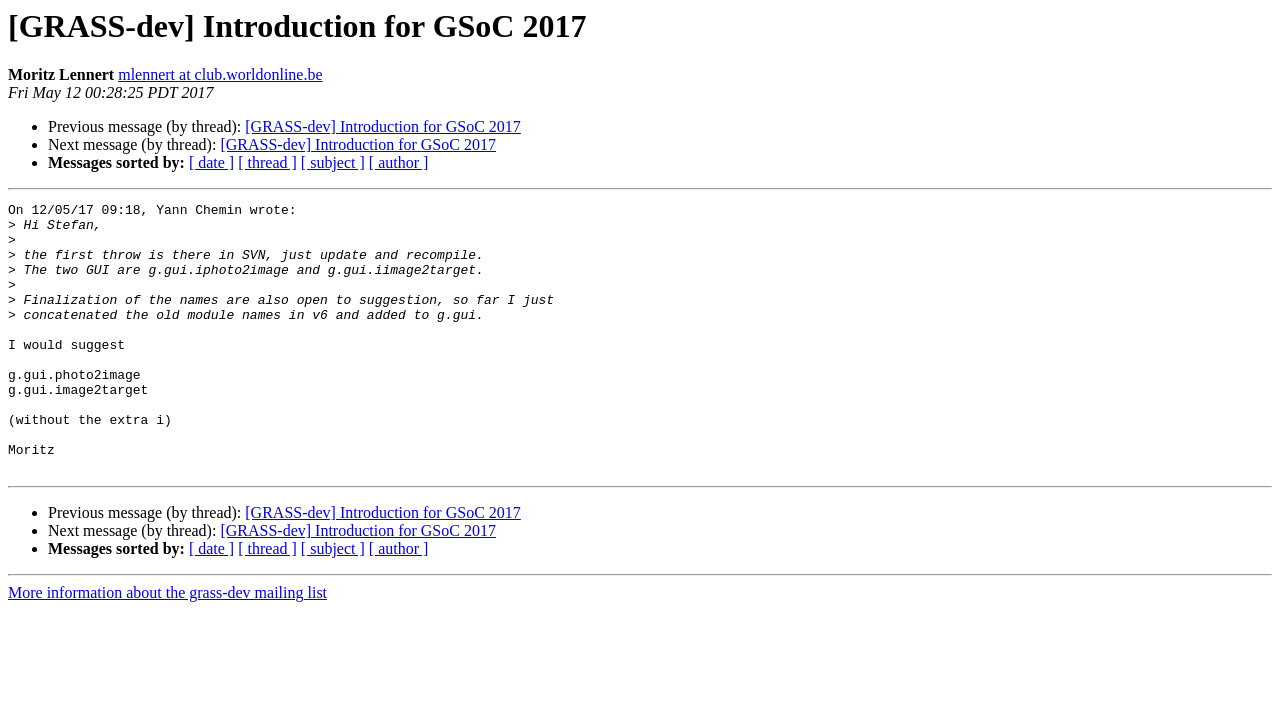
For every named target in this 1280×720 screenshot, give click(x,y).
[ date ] (211, 162)
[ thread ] (267, 162)
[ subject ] (333, 162)
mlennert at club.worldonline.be (220, 74)
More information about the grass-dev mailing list (167, 646)
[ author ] (399, 162)
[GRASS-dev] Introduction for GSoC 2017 (383, 126)
